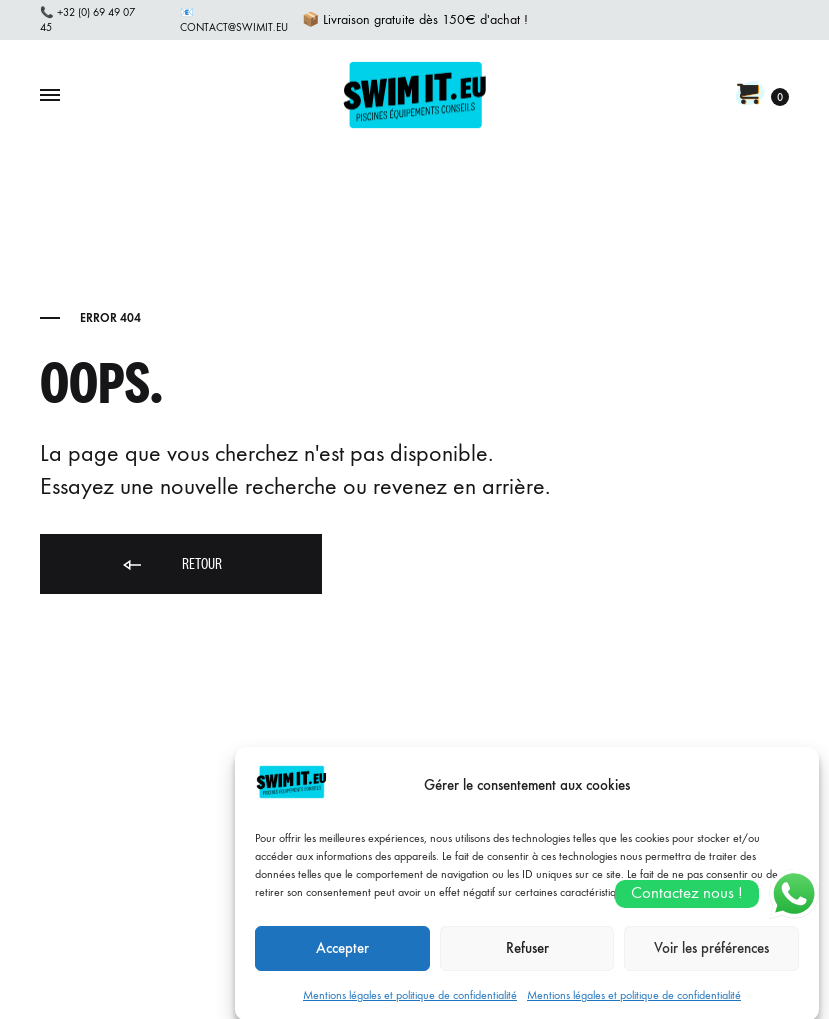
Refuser (527, 959)
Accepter (342, 959)
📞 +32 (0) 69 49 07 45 (87, 20)
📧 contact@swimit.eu (234, 20)
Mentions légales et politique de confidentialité (410, 1005)
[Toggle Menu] (50, 96)
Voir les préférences (711, 959)
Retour (171, 565)
